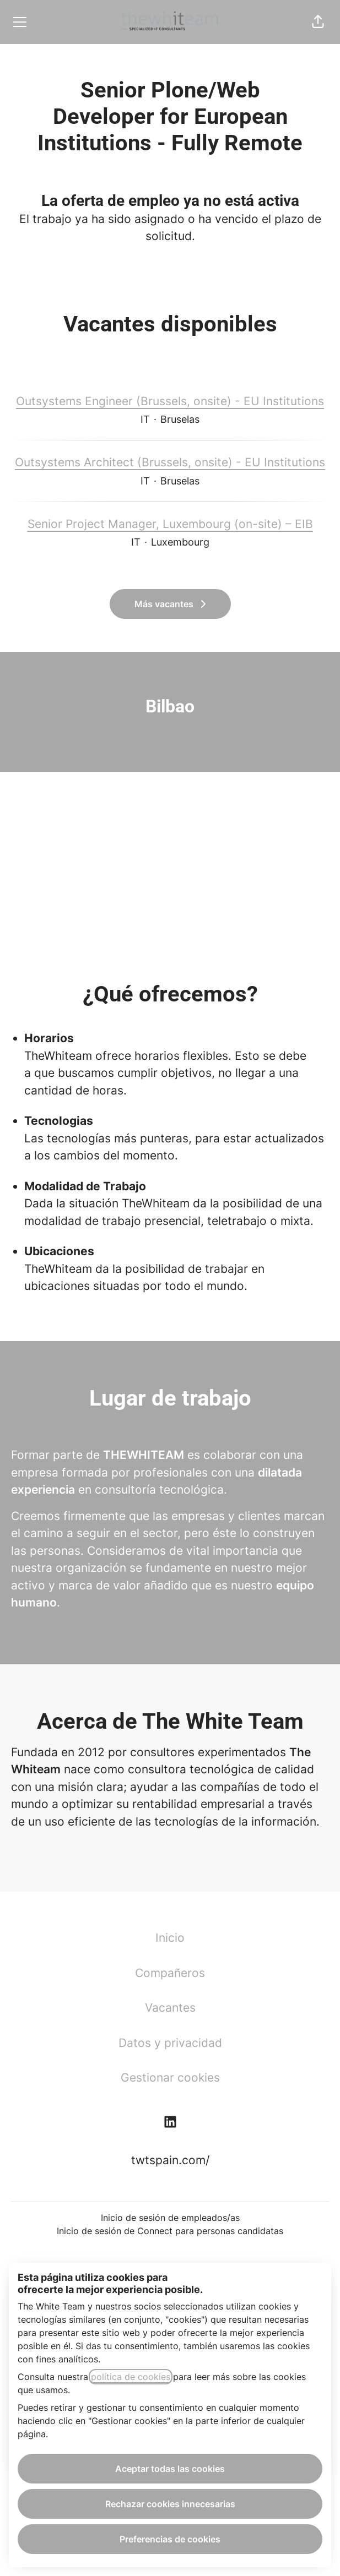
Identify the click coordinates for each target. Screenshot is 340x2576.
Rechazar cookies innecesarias (170, 2503)
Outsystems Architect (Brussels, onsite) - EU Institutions (170, 462)
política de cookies (130, 2376)
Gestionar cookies (170, 2077)
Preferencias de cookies (170, 2539)
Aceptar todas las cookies (170, 2468)
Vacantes (170, 2007)
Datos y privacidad (170, 2043)
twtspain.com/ (170, 2160)
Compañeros (170, 1973)
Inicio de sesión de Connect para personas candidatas (170, 2230)
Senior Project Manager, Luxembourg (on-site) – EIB (170, 524)
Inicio (170, 1938)
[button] (318, 22)
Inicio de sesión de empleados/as (170, 2217)
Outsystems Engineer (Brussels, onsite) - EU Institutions (170, 401)
